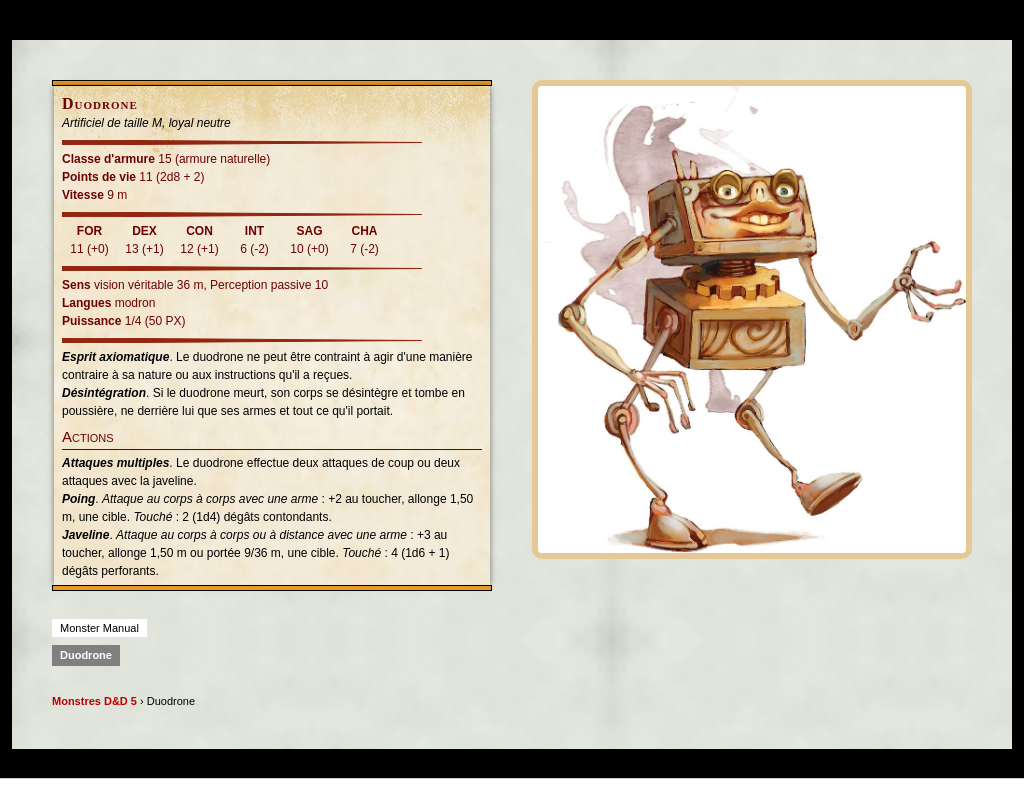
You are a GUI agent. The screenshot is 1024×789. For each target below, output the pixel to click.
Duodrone (86, 655)
